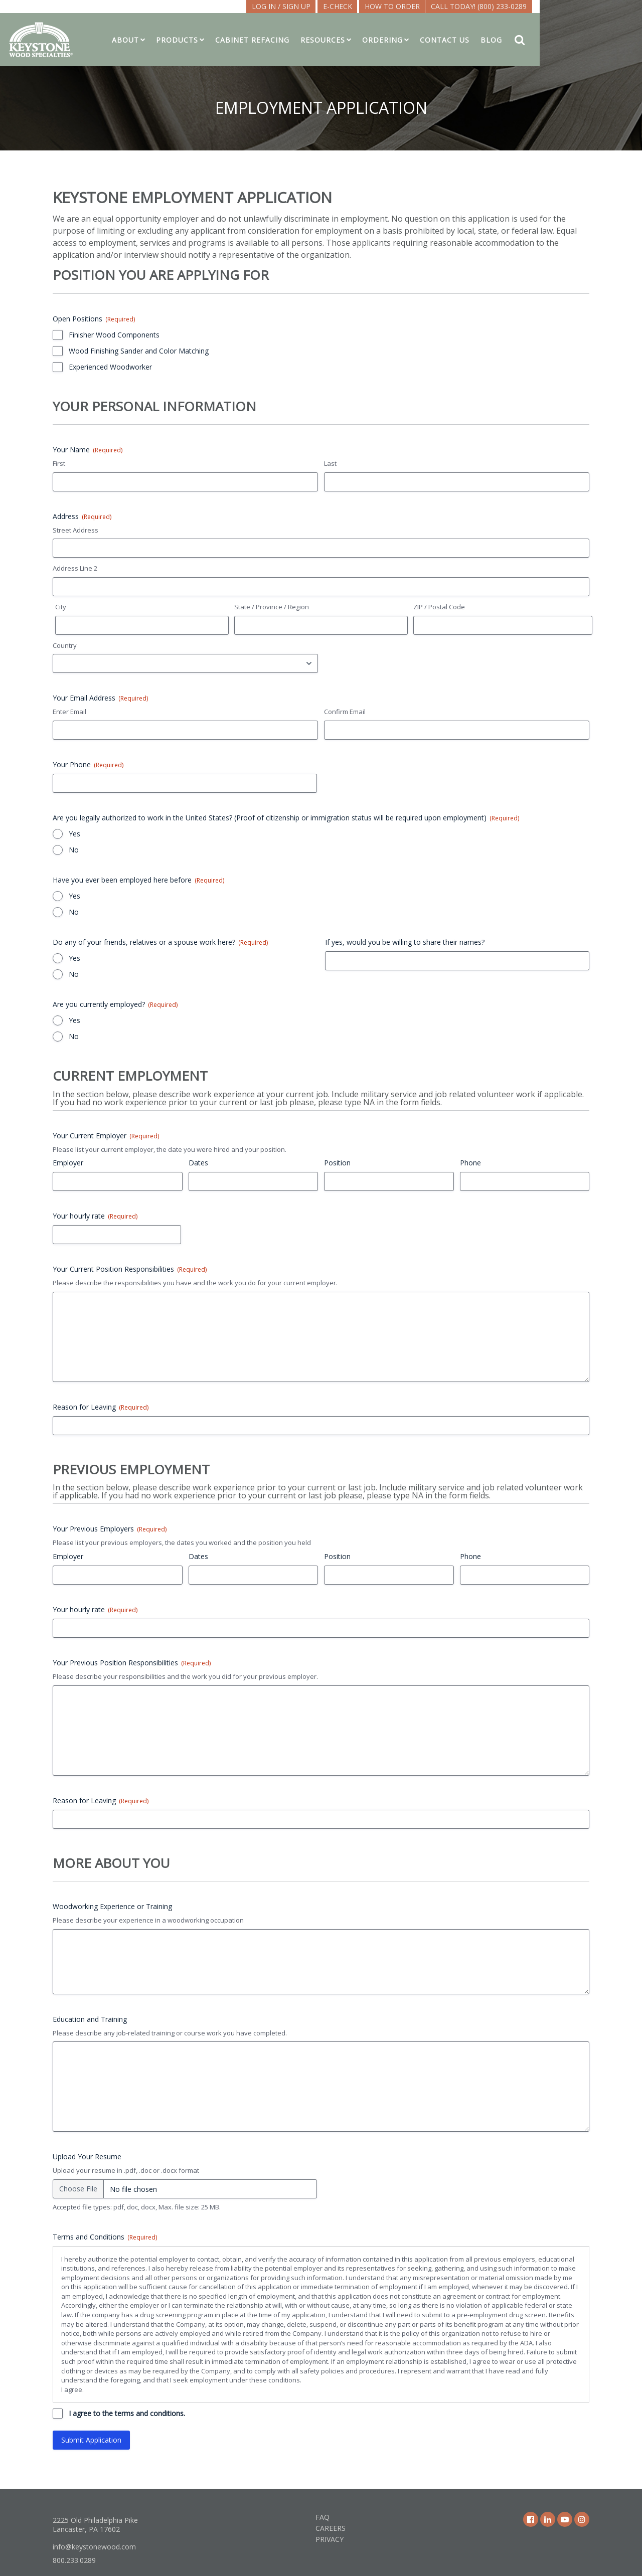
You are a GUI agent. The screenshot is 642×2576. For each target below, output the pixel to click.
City (60, 606)
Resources (380, 40)
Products (234, 40)
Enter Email (69, 711)
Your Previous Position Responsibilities (132, 1662)
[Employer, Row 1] (118, 1181)
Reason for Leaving (100, 1407)
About (182, 40)
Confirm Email (345, 711)
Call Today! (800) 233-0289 (536, 6)
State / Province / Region (271, 606)
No (74, 849)
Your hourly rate (95, 1216)
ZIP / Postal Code (439, 606)
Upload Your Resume (87, 2156)
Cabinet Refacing (309, 40)
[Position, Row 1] (389, 1181)
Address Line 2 (75, 568)
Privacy (329, 2539)
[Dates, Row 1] (253, 1181)
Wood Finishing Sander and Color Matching (139, 351)
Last (330, 463)
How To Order (449, 6)
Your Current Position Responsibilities (130, 1269)
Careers (330, 2528)
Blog (548, 40)
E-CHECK (394, 6)
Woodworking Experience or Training (112, 1906)
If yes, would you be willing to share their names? (405, 942)
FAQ (322, 2517)
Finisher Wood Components (114, 334)
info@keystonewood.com (94, 2546)
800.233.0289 (74, 2560)
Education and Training (90, 2019)
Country (65, 645)
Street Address (75, 530)
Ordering (439, 40)
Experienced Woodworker (110, 367)
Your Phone (88, 764)
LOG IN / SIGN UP (338, 6)
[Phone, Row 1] (525, 1181)
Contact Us (502, 40)
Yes (74, 833)
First (59, 463)
